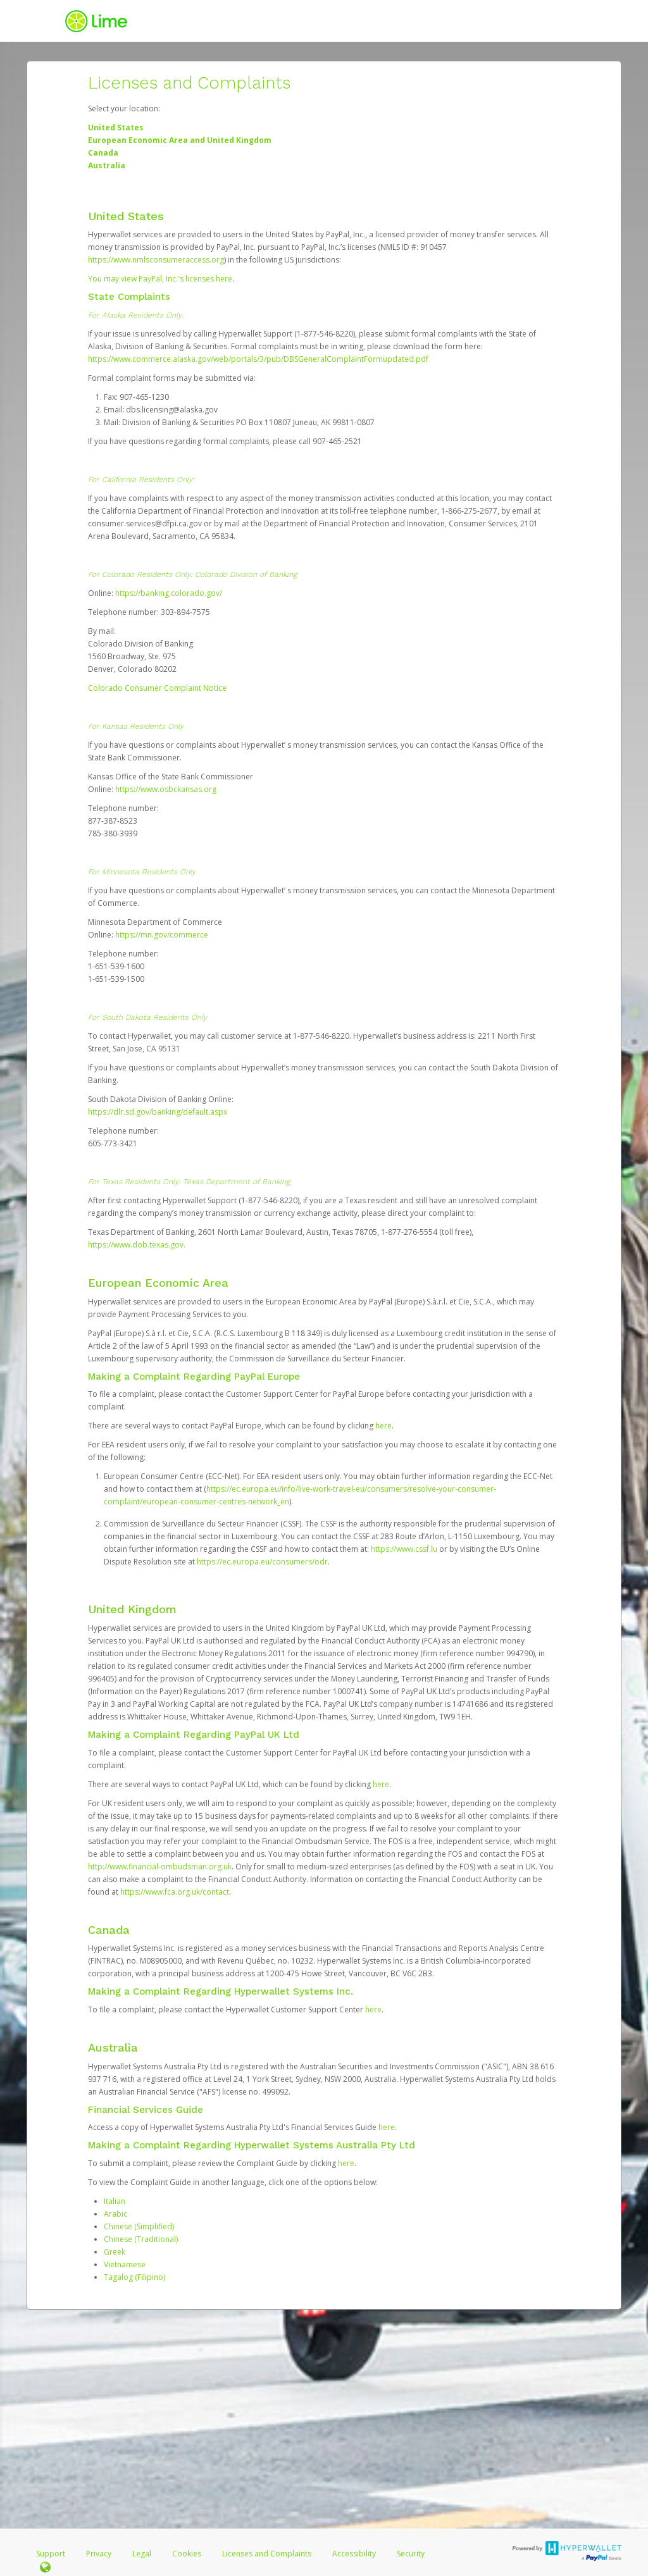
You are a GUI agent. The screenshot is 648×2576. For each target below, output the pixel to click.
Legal (141, 2553)
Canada (103, 152)
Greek (114, 2251)
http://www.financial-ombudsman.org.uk (160, 1866)
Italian (114, 2201)
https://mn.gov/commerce (161, 934)
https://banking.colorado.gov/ (168, 593)
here (383, 1425)
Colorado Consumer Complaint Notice (157, 688)
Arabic (115, 2213)
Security (411, 2553)
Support (50, 2553)
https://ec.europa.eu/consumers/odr (262, 1561)
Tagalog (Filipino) (134, 2277)
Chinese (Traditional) (141, 2239)
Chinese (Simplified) (139, 2226)
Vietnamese (125, 2264)
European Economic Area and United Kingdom (179, 140)
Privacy (98, 2553)
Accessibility (354, 2553)
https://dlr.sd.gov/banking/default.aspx (157, 1111)
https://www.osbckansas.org (165, 789)
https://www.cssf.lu (404, 1549)
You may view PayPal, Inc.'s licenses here (160, 278)
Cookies (186, 2553)
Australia (106, 165)
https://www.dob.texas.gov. (136, 1244)
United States (116, 127)
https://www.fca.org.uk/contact (174, 1891)
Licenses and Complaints (267, 2553)
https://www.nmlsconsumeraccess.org (156, 259)
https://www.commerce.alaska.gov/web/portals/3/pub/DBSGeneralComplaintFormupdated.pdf (258, 359)
